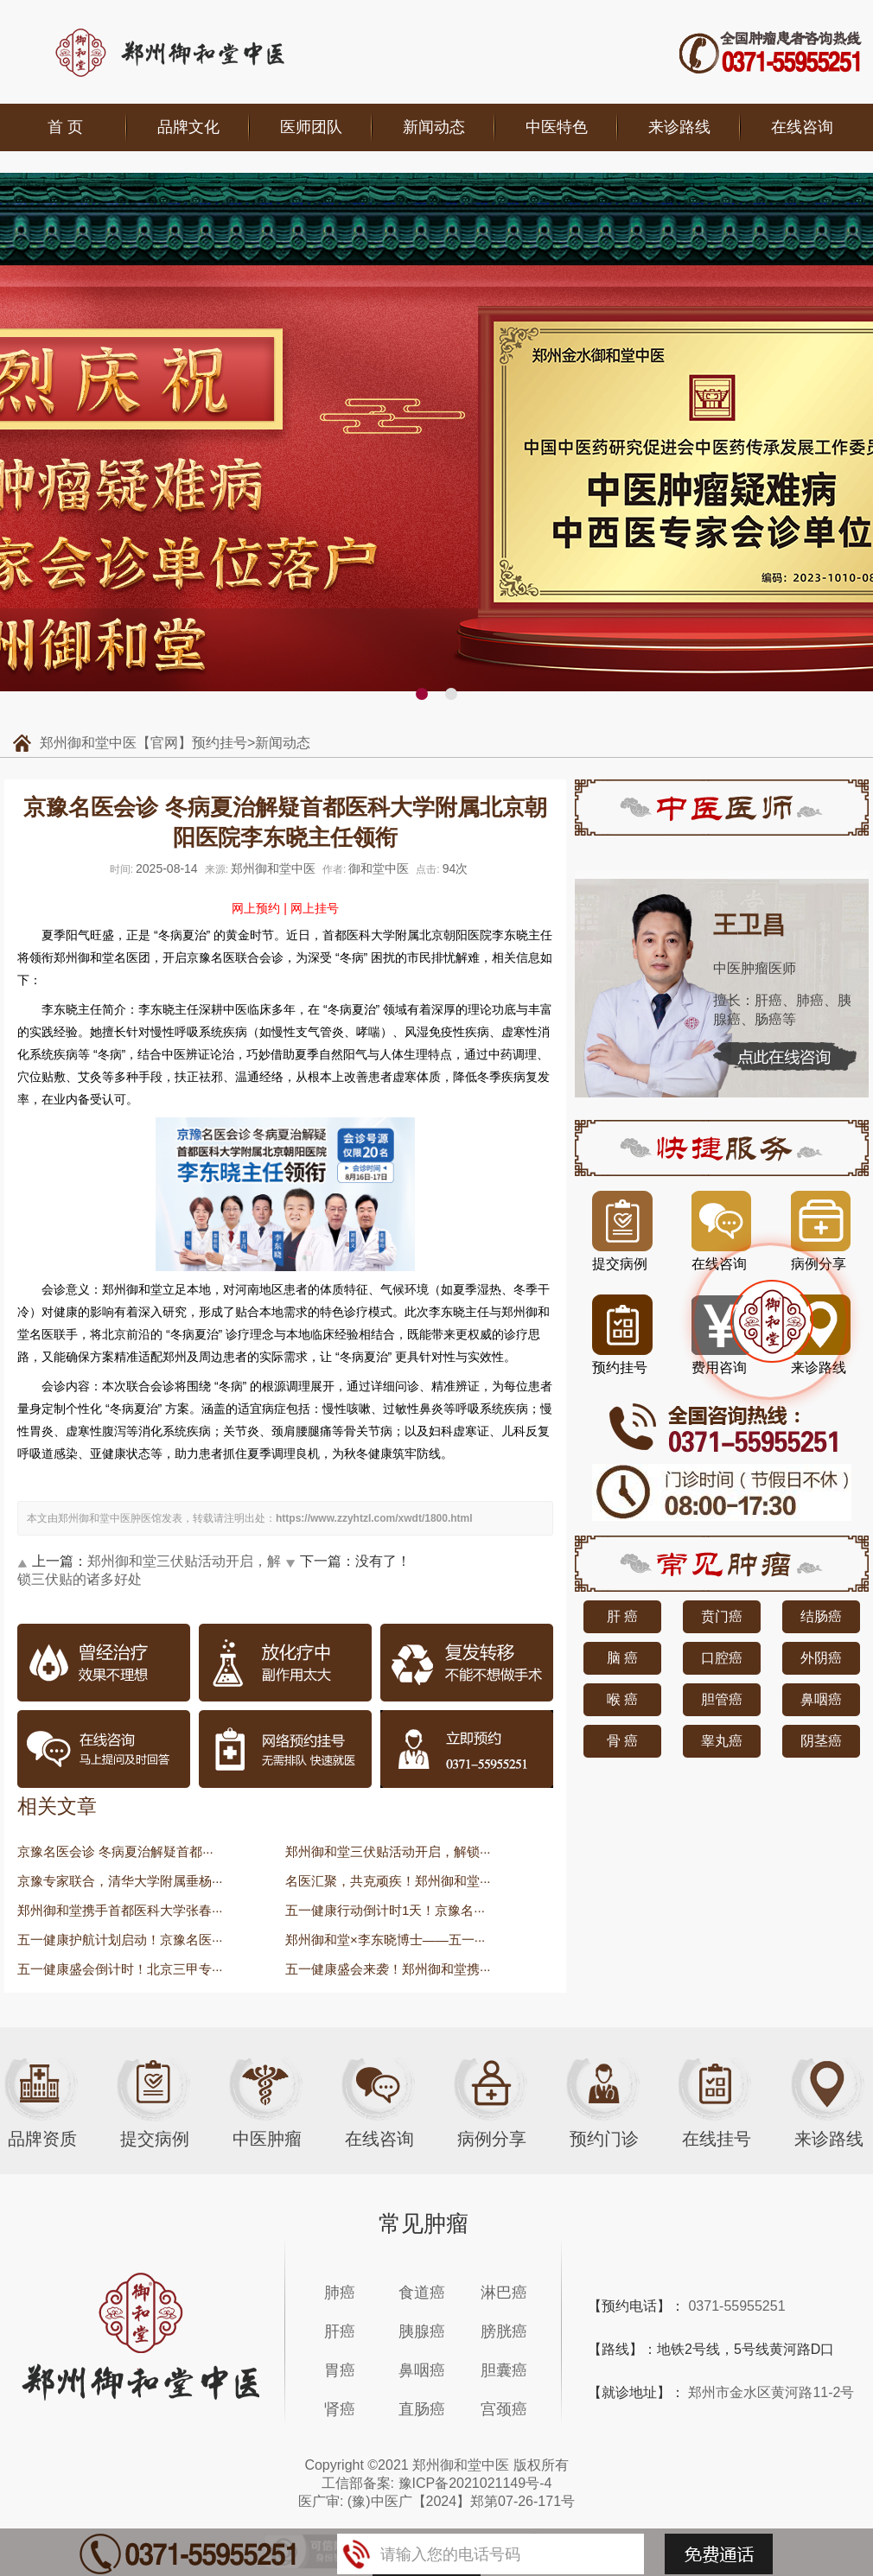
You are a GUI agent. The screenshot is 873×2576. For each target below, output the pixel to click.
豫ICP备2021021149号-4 (475, 2483)
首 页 (65, 127)
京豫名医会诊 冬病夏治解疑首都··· (115, 1851)
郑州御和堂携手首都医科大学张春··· (120, 1910)
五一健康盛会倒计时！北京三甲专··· (120, 1969)
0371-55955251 (736, 2306)
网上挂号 (314, 908)
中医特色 (557, 127)
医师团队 (311, 127)
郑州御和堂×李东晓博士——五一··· (385, 1939)
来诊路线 (679, 127)
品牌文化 (188, 127)
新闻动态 (434, 127)
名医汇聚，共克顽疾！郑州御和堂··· (388, 1880)
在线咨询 (802, 127)
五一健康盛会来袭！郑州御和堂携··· (388, 1969)
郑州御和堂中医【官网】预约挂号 (143, 742)
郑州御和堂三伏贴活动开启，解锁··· (388, 1851)
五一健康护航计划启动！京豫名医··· (120, 1939)
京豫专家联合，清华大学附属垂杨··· (120, 1880)
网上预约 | (259, 908)
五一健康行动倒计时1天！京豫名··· (385, 1910)
